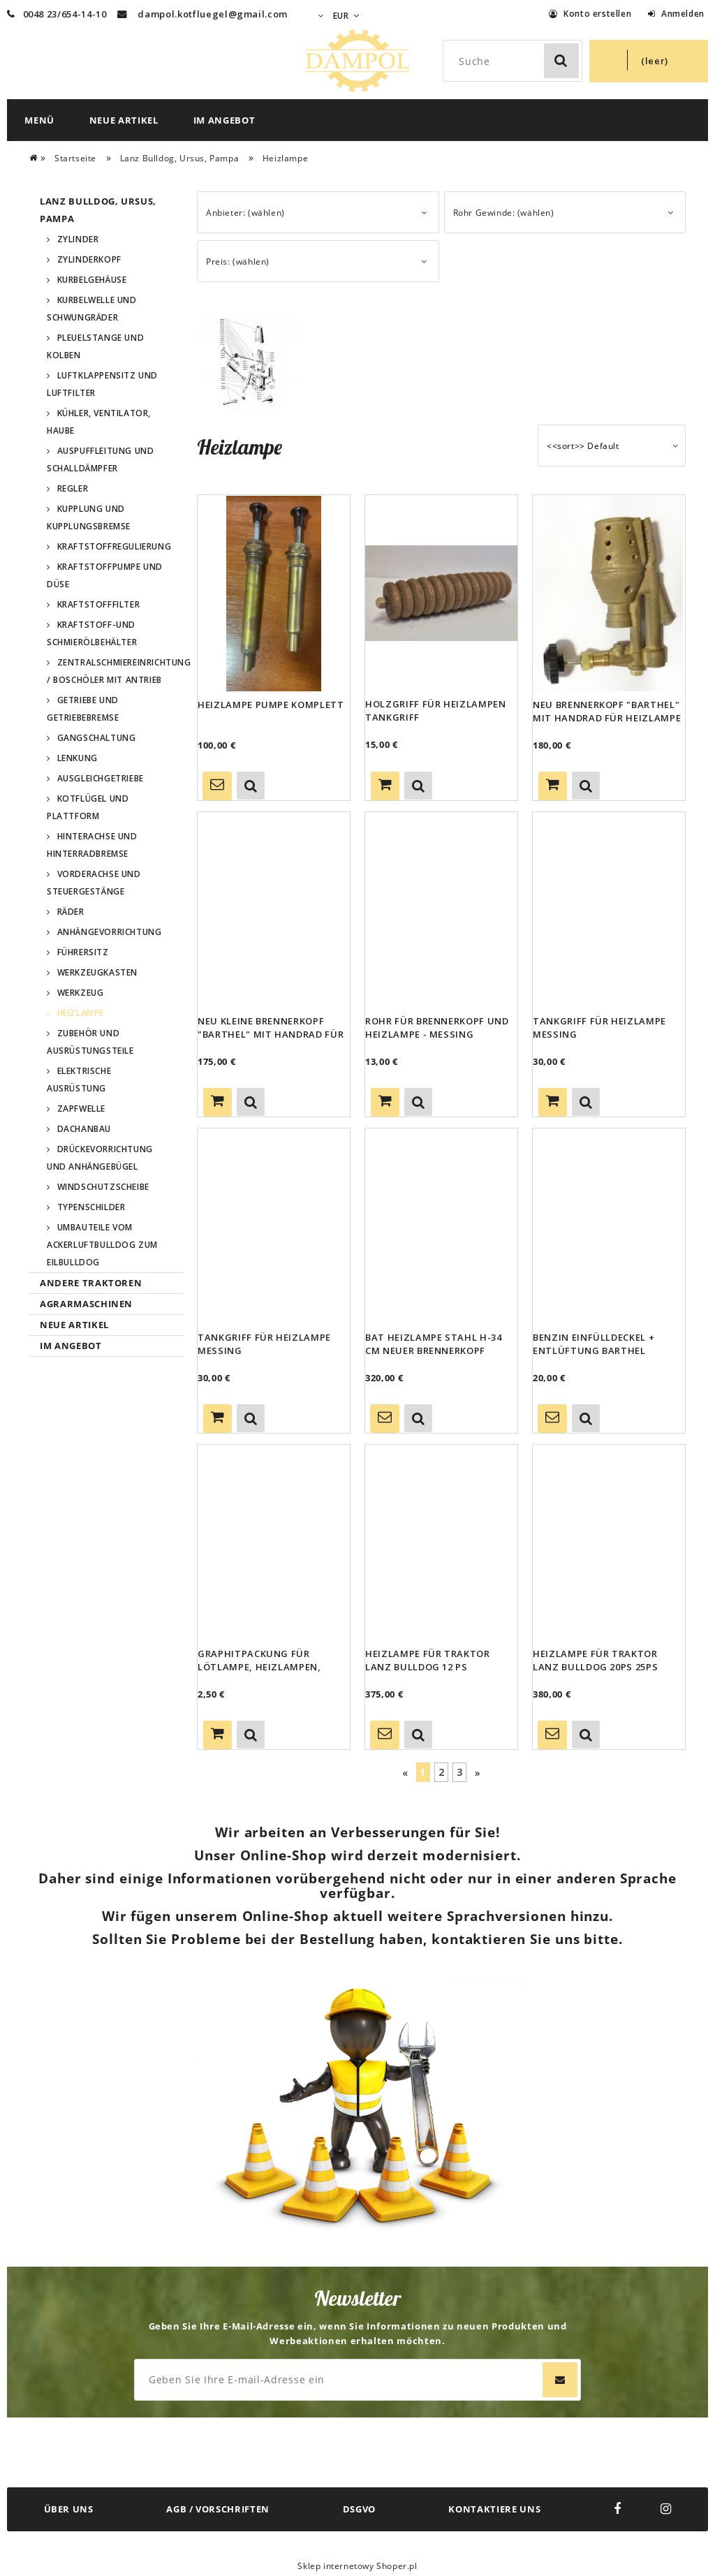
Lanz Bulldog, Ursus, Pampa (98, 210)
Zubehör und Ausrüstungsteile (90, 1042)
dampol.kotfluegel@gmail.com (213, 14)
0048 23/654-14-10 (56, 14)
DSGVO (359, 2509)
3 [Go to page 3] (460, 1772)
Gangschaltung (96, 738)
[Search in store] (515, 61)
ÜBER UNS (69, 2509)
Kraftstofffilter (98, 604)
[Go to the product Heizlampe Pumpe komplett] (274, 593)
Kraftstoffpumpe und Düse (105, 575)
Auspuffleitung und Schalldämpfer (100, 459)
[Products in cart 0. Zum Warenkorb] (648, 61)
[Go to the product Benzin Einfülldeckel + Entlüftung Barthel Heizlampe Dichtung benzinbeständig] (609, 1226)
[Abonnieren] (560, 2379)
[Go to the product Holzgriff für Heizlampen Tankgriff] (441, 593)
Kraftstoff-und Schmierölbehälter (92, 633)
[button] (251, 786)
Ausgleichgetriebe (100, 778)
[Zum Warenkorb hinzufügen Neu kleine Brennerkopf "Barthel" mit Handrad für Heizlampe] (217, 1102)
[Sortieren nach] (612, 445)
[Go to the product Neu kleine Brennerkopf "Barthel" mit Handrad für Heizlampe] (274, 910)
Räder (70, 912)
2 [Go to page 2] (441, 1772)
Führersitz (83, 952)
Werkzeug (80, 993)
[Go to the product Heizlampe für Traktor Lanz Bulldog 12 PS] (441, 1542)
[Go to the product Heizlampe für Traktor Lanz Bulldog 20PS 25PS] (609, 1542)
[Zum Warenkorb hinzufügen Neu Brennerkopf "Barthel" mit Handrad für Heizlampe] (552, 786)
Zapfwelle (81, 1108)
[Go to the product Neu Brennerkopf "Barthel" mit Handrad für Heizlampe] (609, 593)
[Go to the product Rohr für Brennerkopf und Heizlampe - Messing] (441, 910)
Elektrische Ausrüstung (79, 1079)
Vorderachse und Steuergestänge (94, 882)
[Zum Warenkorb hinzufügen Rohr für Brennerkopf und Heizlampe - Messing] (385, 1102)
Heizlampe (80, 1013)
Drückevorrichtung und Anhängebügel (100, 1157)
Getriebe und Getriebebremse (83, 708)
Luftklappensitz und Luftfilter (102, 384)
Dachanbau (84, 1129)
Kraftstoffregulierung (114, 546)
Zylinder (78, 239)
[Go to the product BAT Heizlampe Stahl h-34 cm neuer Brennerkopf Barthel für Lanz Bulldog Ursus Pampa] (441, 1226)
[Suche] (561, 60)
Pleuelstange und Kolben (95, 346)
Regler (73, 488)
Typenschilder (91, 1207)
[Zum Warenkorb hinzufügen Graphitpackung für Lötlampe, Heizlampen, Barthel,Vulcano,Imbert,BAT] (217, 1735)
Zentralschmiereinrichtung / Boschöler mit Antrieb (115, 671)
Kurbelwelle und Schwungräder (92, 308)
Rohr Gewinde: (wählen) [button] (503, 213)
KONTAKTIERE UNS (494, 2509)
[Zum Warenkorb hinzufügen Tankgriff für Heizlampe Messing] (552, 1102)
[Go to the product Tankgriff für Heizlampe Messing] (609, 910)
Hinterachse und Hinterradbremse (92, 845)
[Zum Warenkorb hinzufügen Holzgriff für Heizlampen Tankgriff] (385, 786)
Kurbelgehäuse (92, 280)
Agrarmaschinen (86, 1303)
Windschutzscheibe (103, 1187)
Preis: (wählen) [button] (238, 261)
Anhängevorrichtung (109, 932)
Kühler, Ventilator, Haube (99, 421)
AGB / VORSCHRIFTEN (218, 2509)
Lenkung (77, 758)
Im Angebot (71, 1345)
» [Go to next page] (478, 1772)
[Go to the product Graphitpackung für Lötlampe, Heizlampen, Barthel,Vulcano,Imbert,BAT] (274, 1542)
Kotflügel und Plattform (87, 807)
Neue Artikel (74, 1324)
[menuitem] (39, 120)
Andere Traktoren (91, 1282)
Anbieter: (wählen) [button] (245, 213)
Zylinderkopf (89, 259)
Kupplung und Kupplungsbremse (89, 517)
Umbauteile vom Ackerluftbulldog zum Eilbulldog (102, 1244)
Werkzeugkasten (97, 972)
